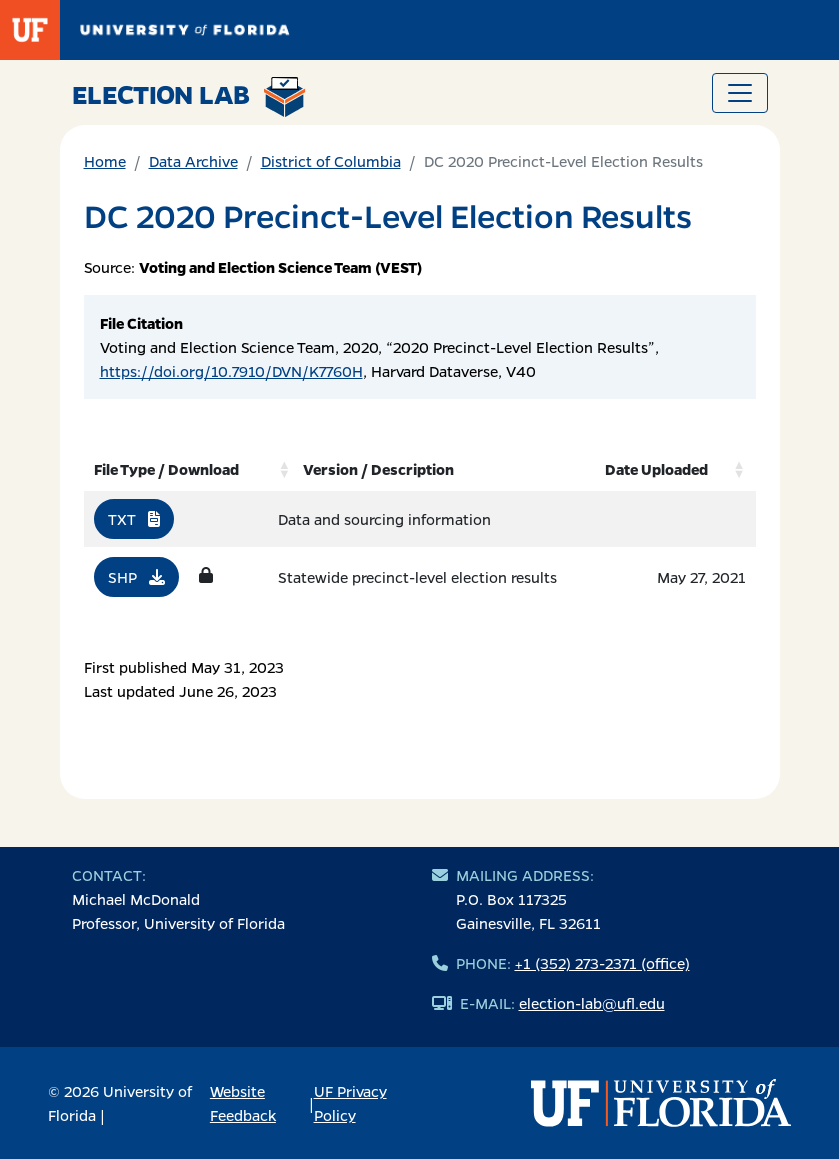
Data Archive (193, 161)
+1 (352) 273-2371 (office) (602, 963)
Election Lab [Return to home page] (189, 97)
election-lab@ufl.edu (592, 1003)
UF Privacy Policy (350, 1103)
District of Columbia (331, 161)
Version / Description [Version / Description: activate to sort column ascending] (378, 469)
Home (105, 161)
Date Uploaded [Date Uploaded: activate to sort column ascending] (656, 469)
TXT (134, 519)
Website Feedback (243, 1103)
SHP (136, 577)
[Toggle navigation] (740, 93)
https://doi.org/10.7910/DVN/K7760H (231, 371)
